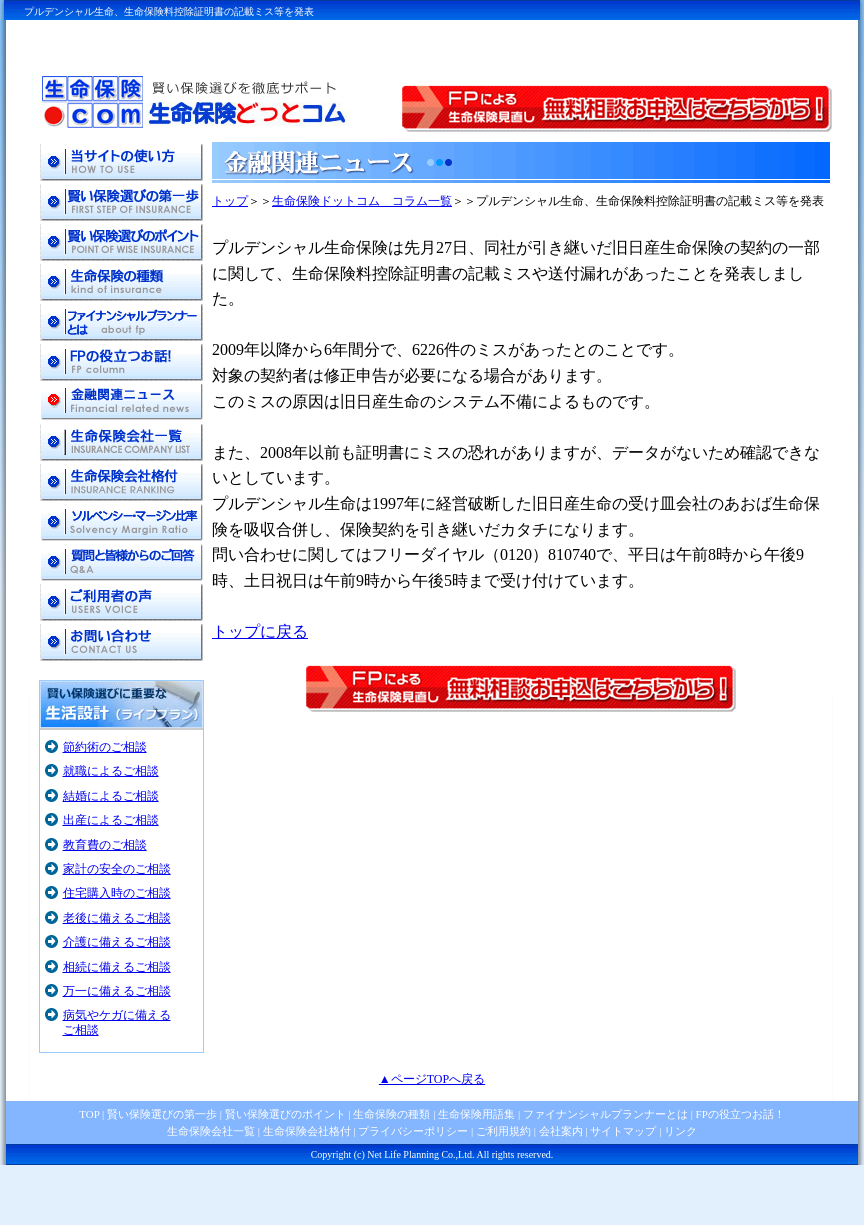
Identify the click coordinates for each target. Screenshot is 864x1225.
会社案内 (561, 1131)
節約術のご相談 (105, 747)
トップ (230, 201)
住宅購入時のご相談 (117, 893)
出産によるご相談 (111, 820)
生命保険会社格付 (307, 1131)
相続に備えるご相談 (117, 967)
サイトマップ (623, 1131)
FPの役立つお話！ (739, 1114)
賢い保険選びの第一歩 (162, 1114)
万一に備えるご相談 (117, 991)
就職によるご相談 (111, 771)
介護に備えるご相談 (117, 942)
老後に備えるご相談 (117, 918)
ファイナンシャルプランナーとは (605, 1114)
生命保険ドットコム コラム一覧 (362, 201)
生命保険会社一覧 (211, 1131)
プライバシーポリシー (413, 1131)
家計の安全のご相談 (117, 869)
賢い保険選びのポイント (284, 1114)
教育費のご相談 (105, 845)
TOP (89, 1114)
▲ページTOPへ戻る (432, 1079)
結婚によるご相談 (111, 796)
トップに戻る (260, 631)
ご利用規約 (503, 1131)
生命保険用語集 (476, 1114)
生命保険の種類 (391, 1114)
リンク (680, 1131)
